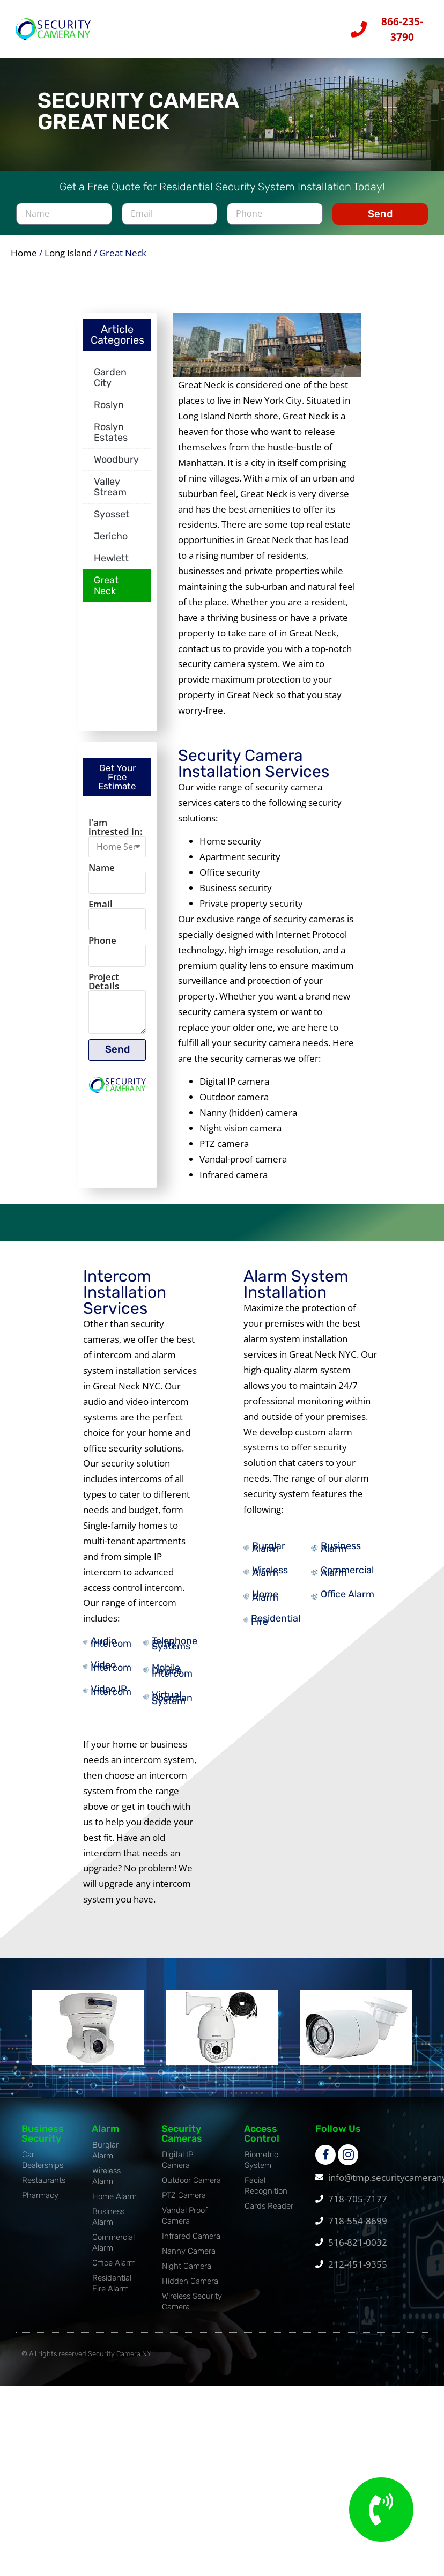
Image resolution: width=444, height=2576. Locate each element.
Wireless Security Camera (192, 2308)
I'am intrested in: (115, 834)
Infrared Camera (191, 2243)
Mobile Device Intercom (172, 1677)
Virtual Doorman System (172, 1705)
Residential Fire (275, 1626)
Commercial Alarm (347, 1578)
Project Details (103, 990)
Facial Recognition (266, 2192)
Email (100, 911)
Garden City (110, 384)
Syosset (111, 521)
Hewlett (111, 565)
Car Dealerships (42, 2167)
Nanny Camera (189, 2258)
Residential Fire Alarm (111, 2290)
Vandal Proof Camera (185, 2222)
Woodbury (116, 466)
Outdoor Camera (191, 2187)
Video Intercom (111, 1673)
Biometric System (261, 2167)
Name (101, 874)
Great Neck (106, 592)
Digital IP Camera (177, 2167)
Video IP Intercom (111, 1697)
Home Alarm (265, 1602)
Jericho (111, 543)
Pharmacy (40, 2202)
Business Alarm (341, 1554)
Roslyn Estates (111, 439)
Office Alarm (347, 1601)
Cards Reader (269, 2213)
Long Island (68, 260)
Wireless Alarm (270, 1578)
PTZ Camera (184, 2202)
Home (24, 260)
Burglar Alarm (268, 1554)
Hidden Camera (190, 2288)
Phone (102, 948)
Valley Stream (110, 494)
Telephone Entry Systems (174, 1651)
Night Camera (186, 2273)
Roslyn (109, 412)
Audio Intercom (111, 1649)
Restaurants (43, 2187)
